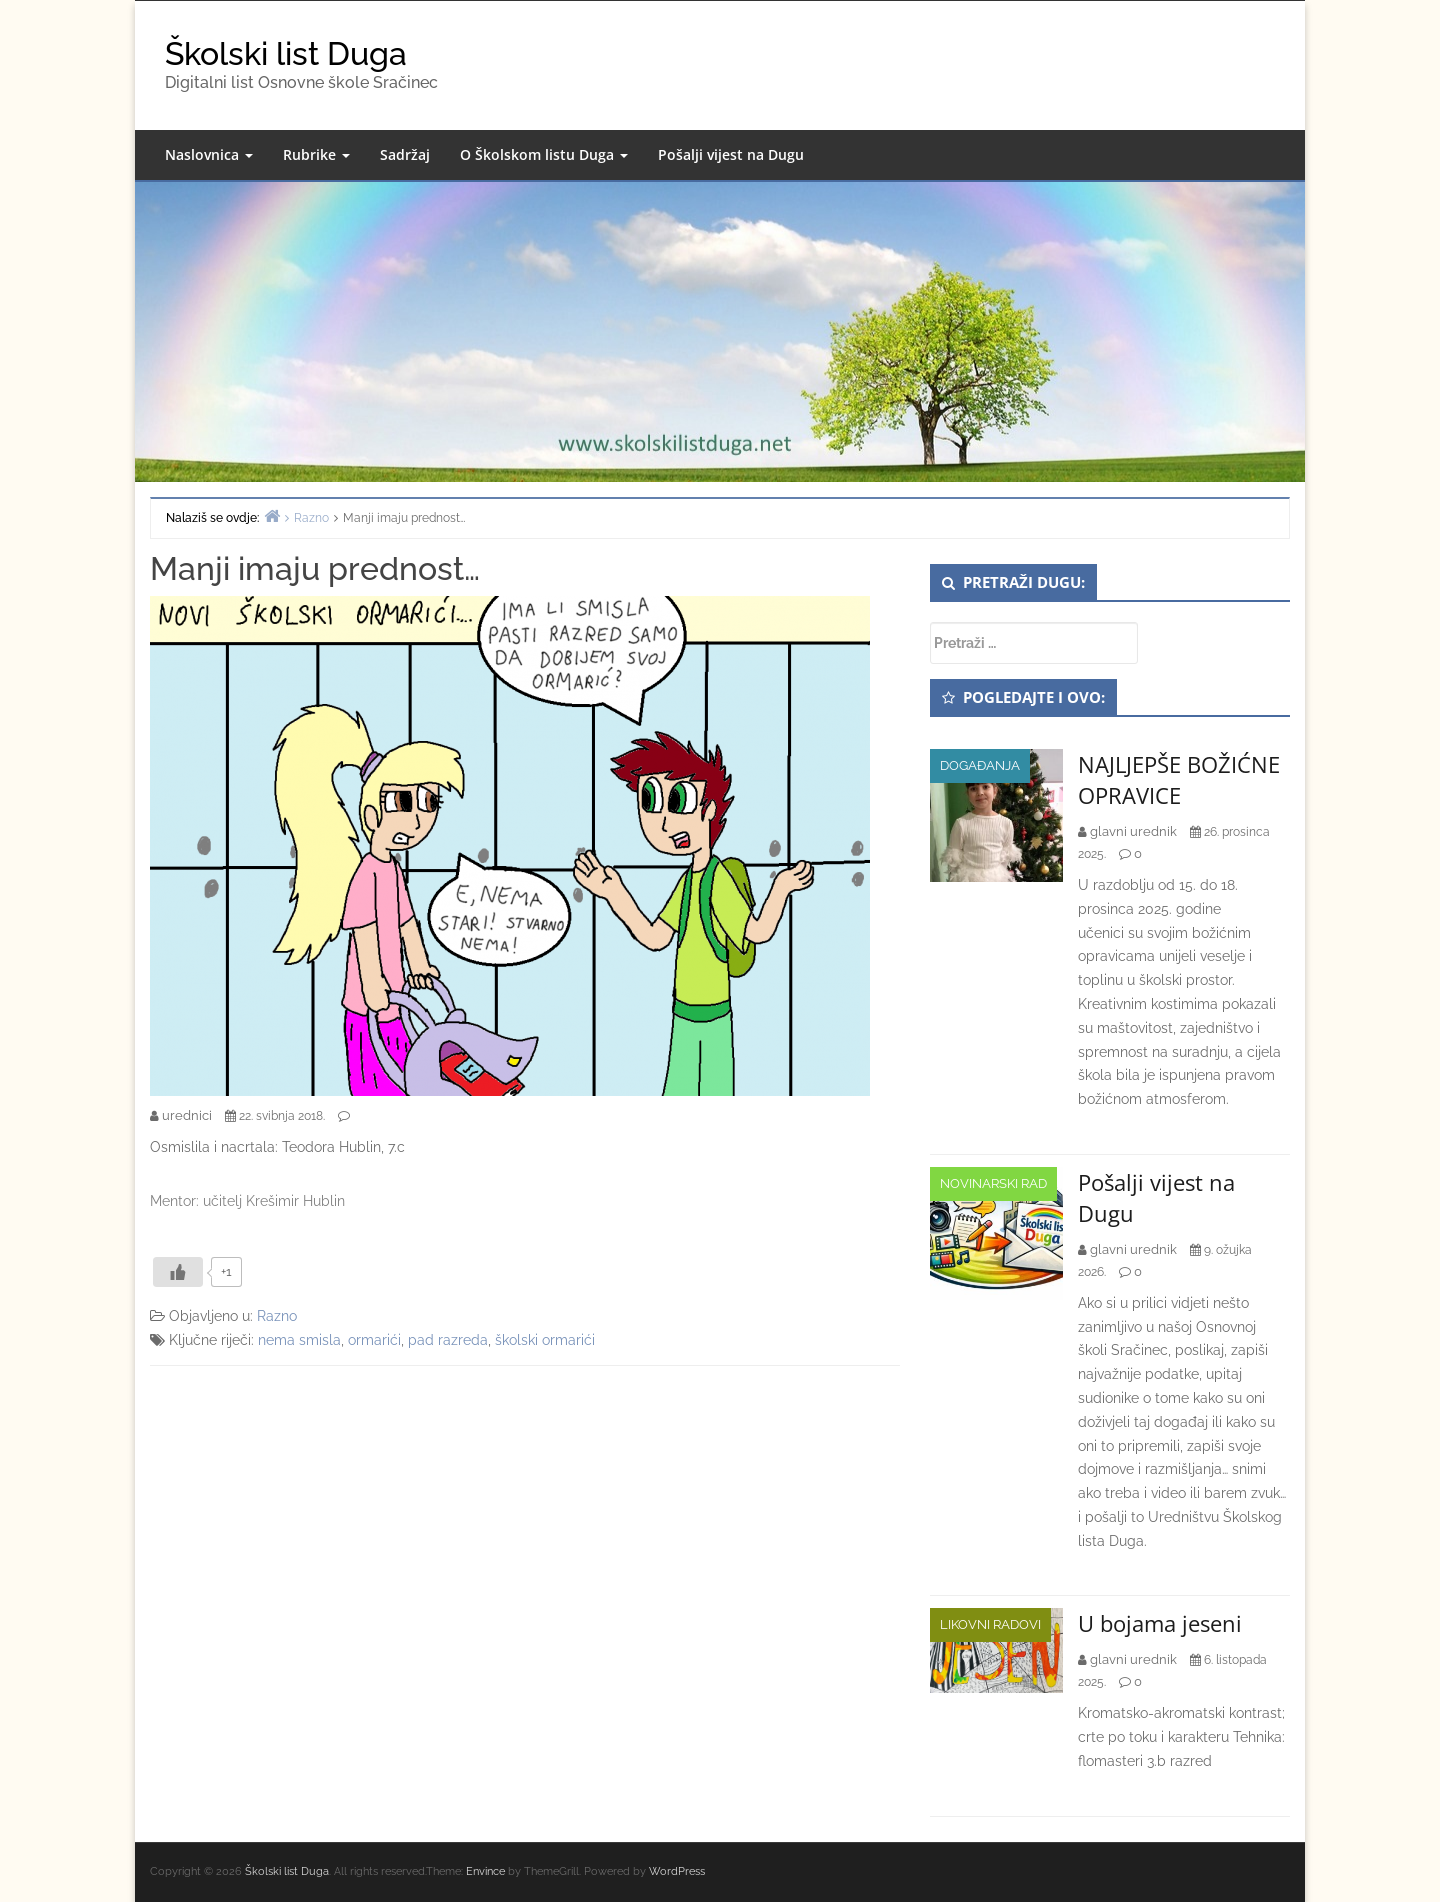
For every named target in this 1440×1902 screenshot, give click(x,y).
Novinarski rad (993, 1183)
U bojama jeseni (1160, 1623)
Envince (485, 1871)
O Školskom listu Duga (544, 154)
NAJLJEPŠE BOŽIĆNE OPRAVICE (1179, 779)
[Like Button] (178, 1272)
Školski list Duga (286, 53)
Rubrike (316, 154)
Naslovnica (209, 154)
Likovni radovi (990, 1624)
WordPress (677, 1871)
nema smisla (299, 1340)
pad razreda (448, 1340)
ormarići (374, 1340)
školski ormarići (545, 1340)
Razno (277, 1316)
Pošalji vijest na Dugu (731, 154)
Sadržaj (405, 154)
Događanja (980, 765)
